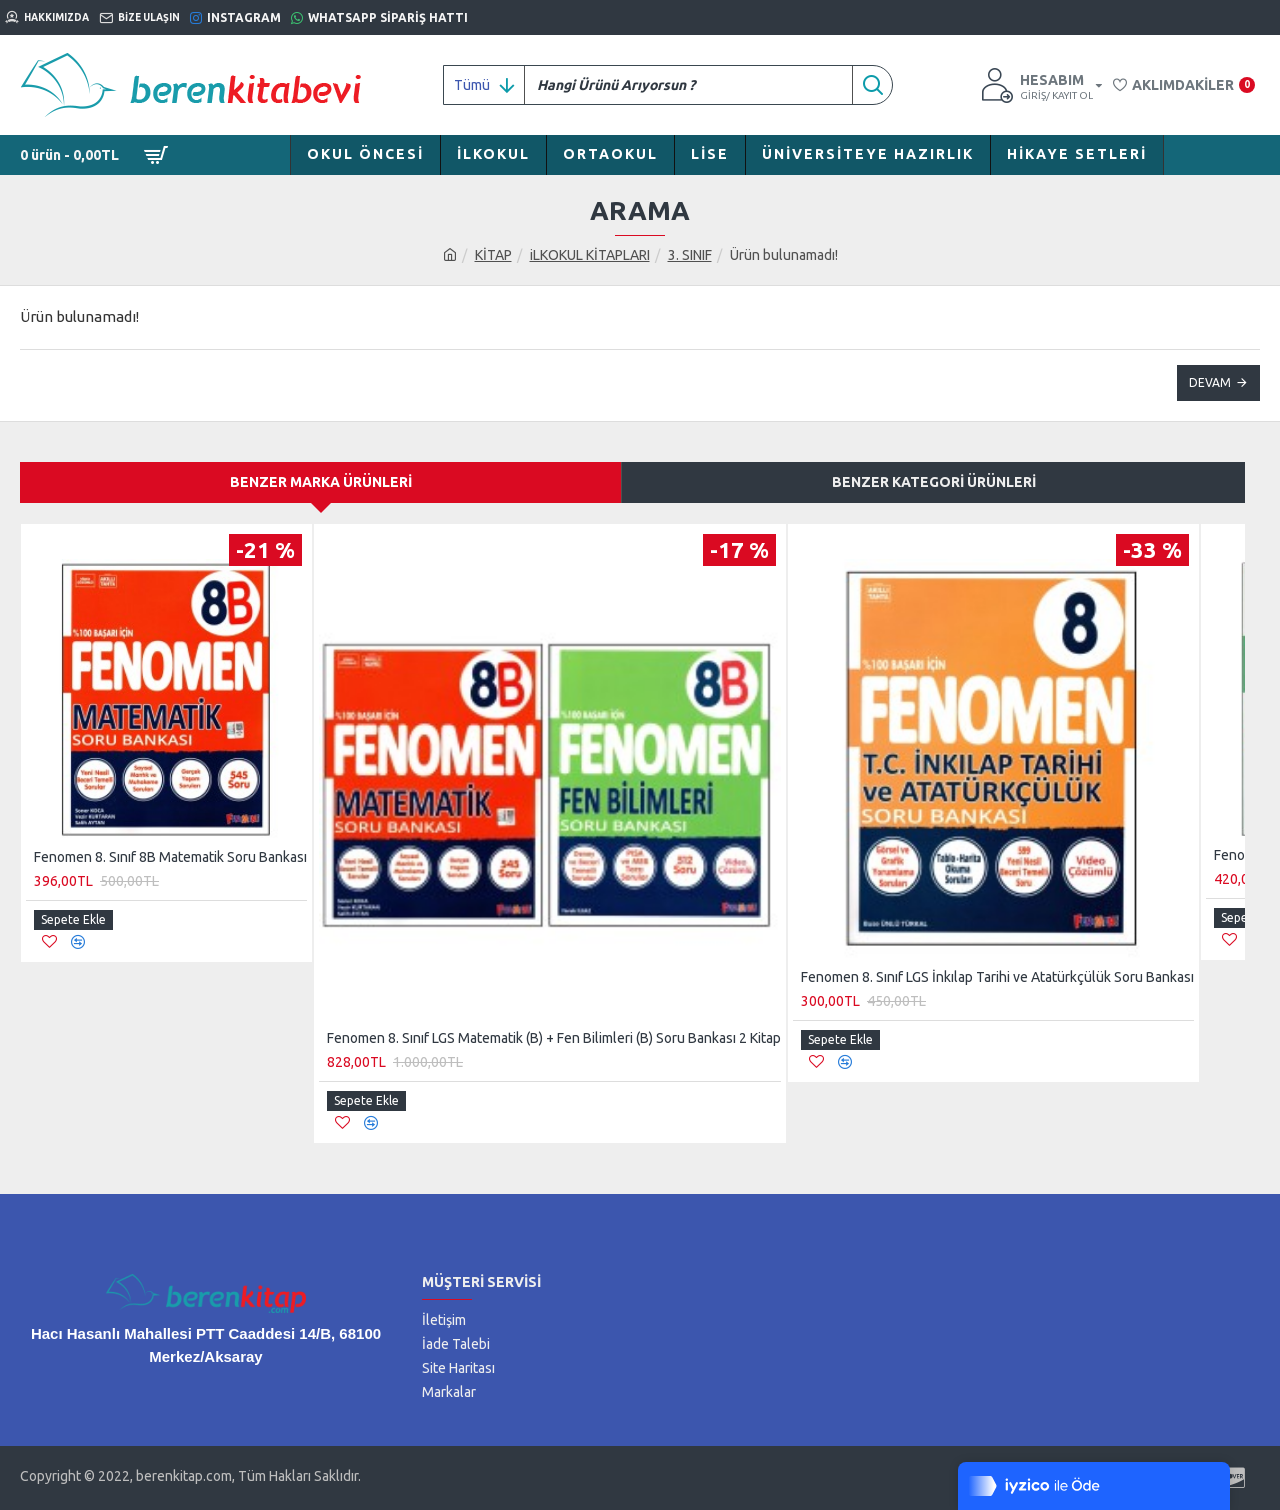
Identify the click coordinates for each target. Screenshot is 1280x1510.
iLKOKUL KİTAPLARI (590, 255)
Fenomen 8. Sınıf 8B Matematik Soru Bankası (170, 857)
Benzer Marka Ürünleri (321, 482)
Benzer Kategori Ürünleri (934, 482)
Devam (1210, 382)
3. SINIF (690, 255)
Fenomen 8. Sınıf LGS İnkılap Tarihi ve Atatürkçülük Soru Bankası (997, 977)
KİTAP (493, 255)
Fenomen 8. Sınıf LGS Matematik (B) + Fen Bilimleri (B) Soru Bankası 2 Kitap (554, 1038)
